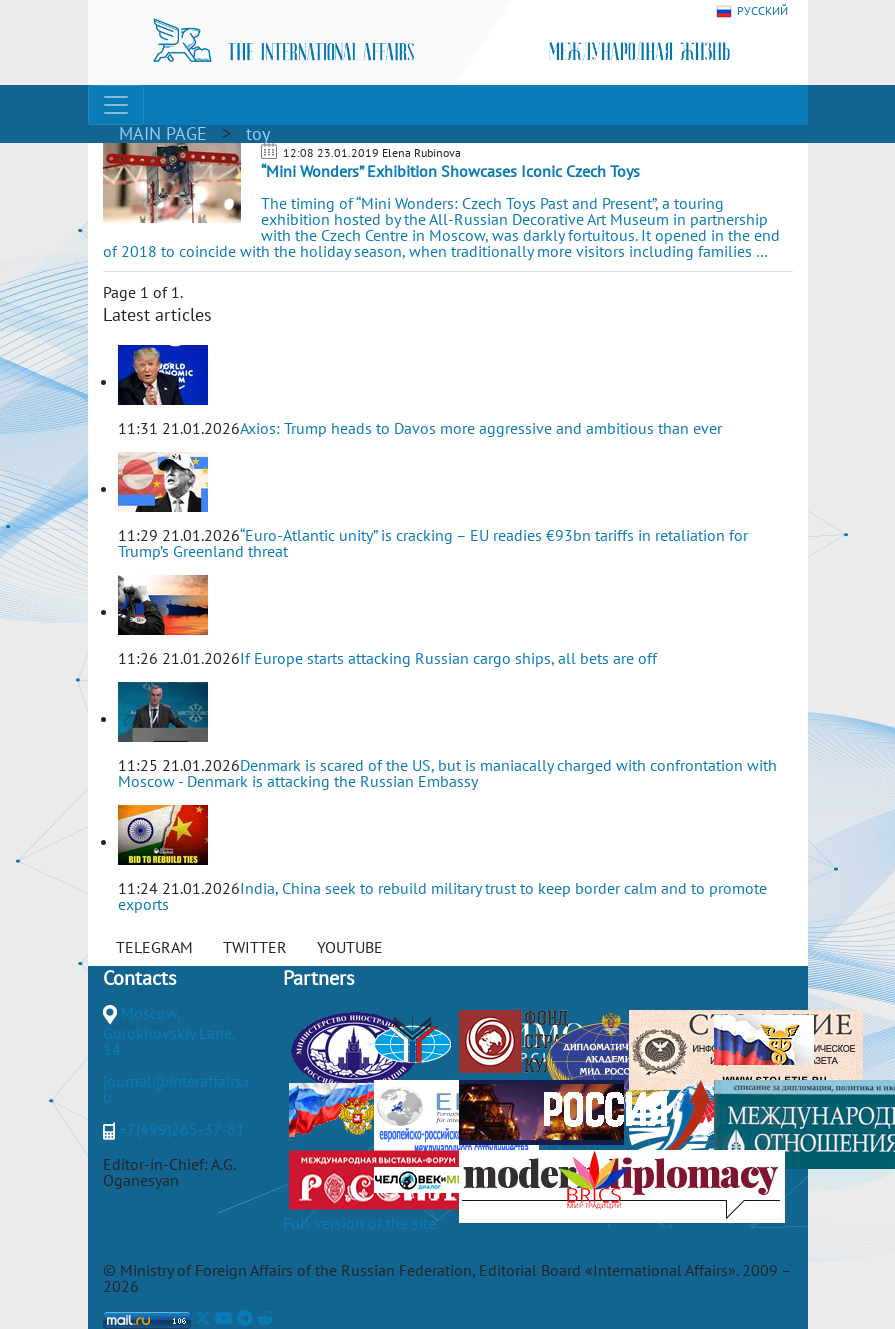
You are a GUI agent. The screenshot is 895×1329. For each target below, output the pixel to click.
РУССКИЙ (752, 11)
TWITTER (255, 947)
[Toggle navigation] (116, 105)
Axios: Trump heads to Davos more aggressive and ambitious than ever (481, 428)
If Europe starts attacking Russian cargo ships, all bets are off (448, 658)
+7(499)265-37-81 (182, 1129)
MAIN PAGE (163, 133)
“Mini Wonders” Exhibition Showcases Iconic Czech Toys (450, 171)
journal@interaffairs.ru (176, 1089)
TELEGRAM (154, 947)
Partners (318, 978)
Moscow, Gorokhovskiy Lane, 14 (169, 1031)
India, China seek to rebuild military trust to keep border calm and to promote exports (442, 896)
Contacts (139, 978)
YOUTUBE (350, 947)
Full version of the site (359, 1223)
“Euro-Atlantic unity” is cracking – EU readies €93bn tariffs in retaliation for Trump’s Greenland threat (433, 543)
